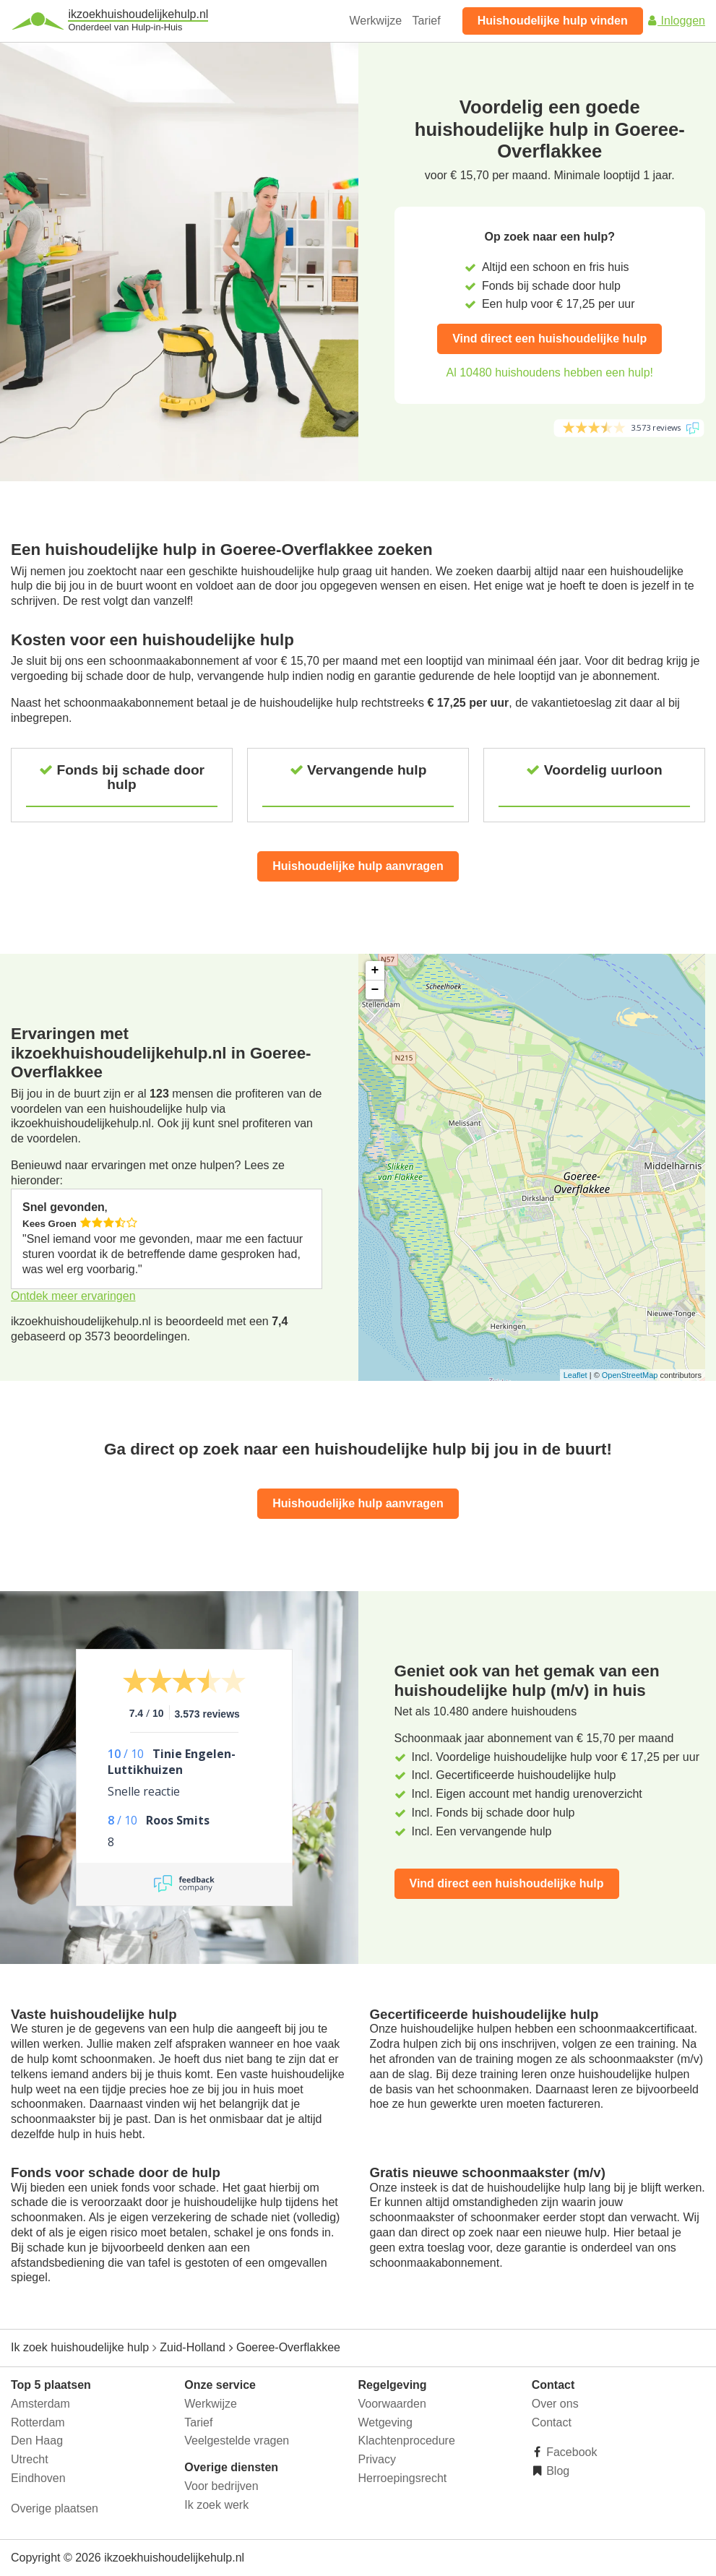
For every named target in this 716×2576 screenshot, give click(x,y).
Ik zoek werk (216, 2505)
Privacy (377, 2459)
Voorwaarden (392, 2404)
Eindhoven (38, 2478)
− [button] (375, 990)
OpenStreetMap (630, 1375)
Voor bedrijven (221, 2486)
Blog (556, 2471)
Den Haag (37, 2440)
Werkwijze (376, 20)
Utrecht (29, 2459)
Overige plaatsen (54, 2508)
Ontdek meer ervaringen (73, 1296)
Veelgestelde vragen (236, 2440)
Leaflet (575, 1375)
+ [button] (375, 970)
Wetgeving (385, 2422)
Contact (551, 2422)
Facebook (570, 2452)
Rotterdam (38, 2422)
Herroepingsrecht (402, 2478)
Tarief (427, 20)
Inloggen (675, 20)
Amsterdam (40, 2404)
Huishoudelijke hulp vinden (553, 20)
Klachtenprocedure (406, 2440)
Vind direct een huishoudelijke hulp (549, 338)
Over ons (555, 2404)
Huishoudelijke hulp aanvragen (358, 866)
